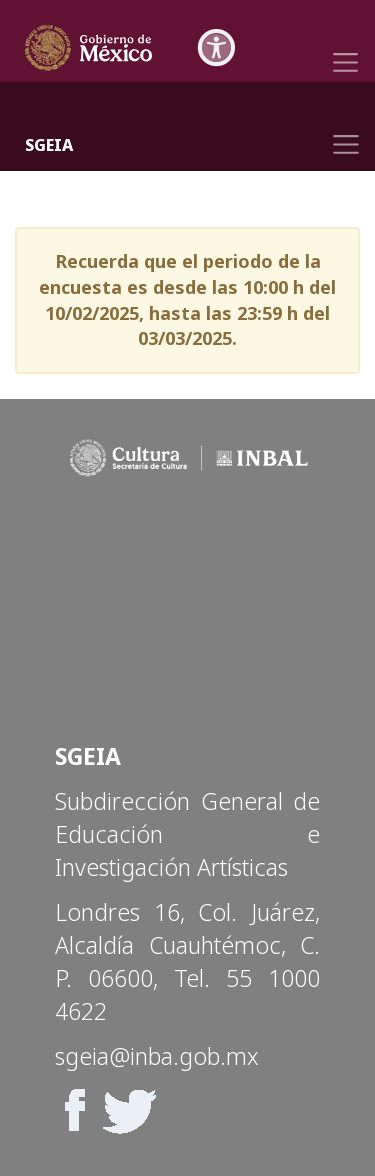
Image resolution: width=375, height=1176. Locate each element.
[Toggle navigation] (345, 47)
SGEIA (49, 145)
